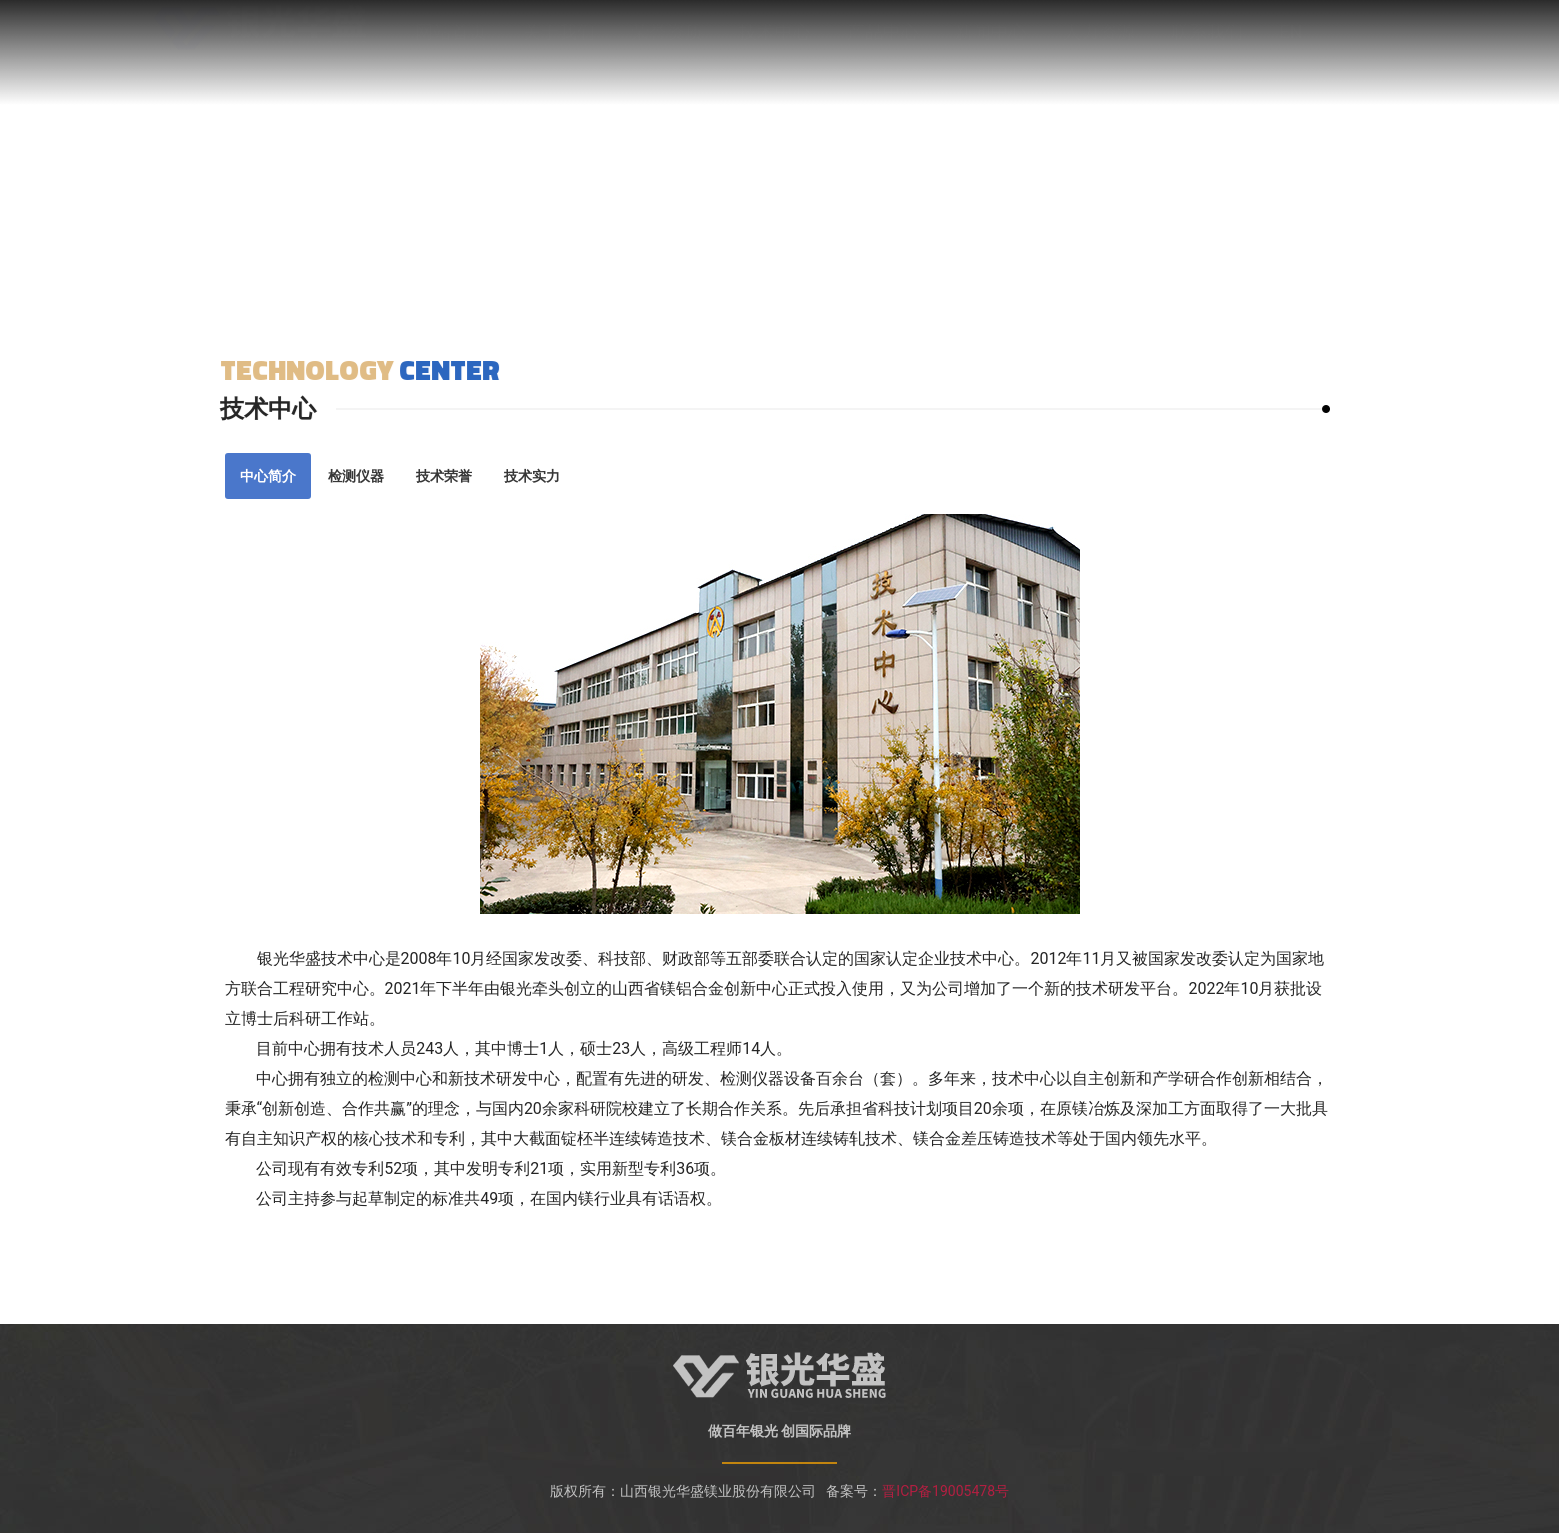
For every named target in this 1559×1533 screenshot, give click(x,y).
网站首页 (451, 44)
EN (1290, 44)
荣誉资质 (667, 44)
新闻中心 (991, 44)
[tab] (268, 476)
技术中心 (775, 44)
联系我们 (1207, 44)
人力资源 (1099, 44)
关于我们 (559, 44)
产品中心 (883, 44)
